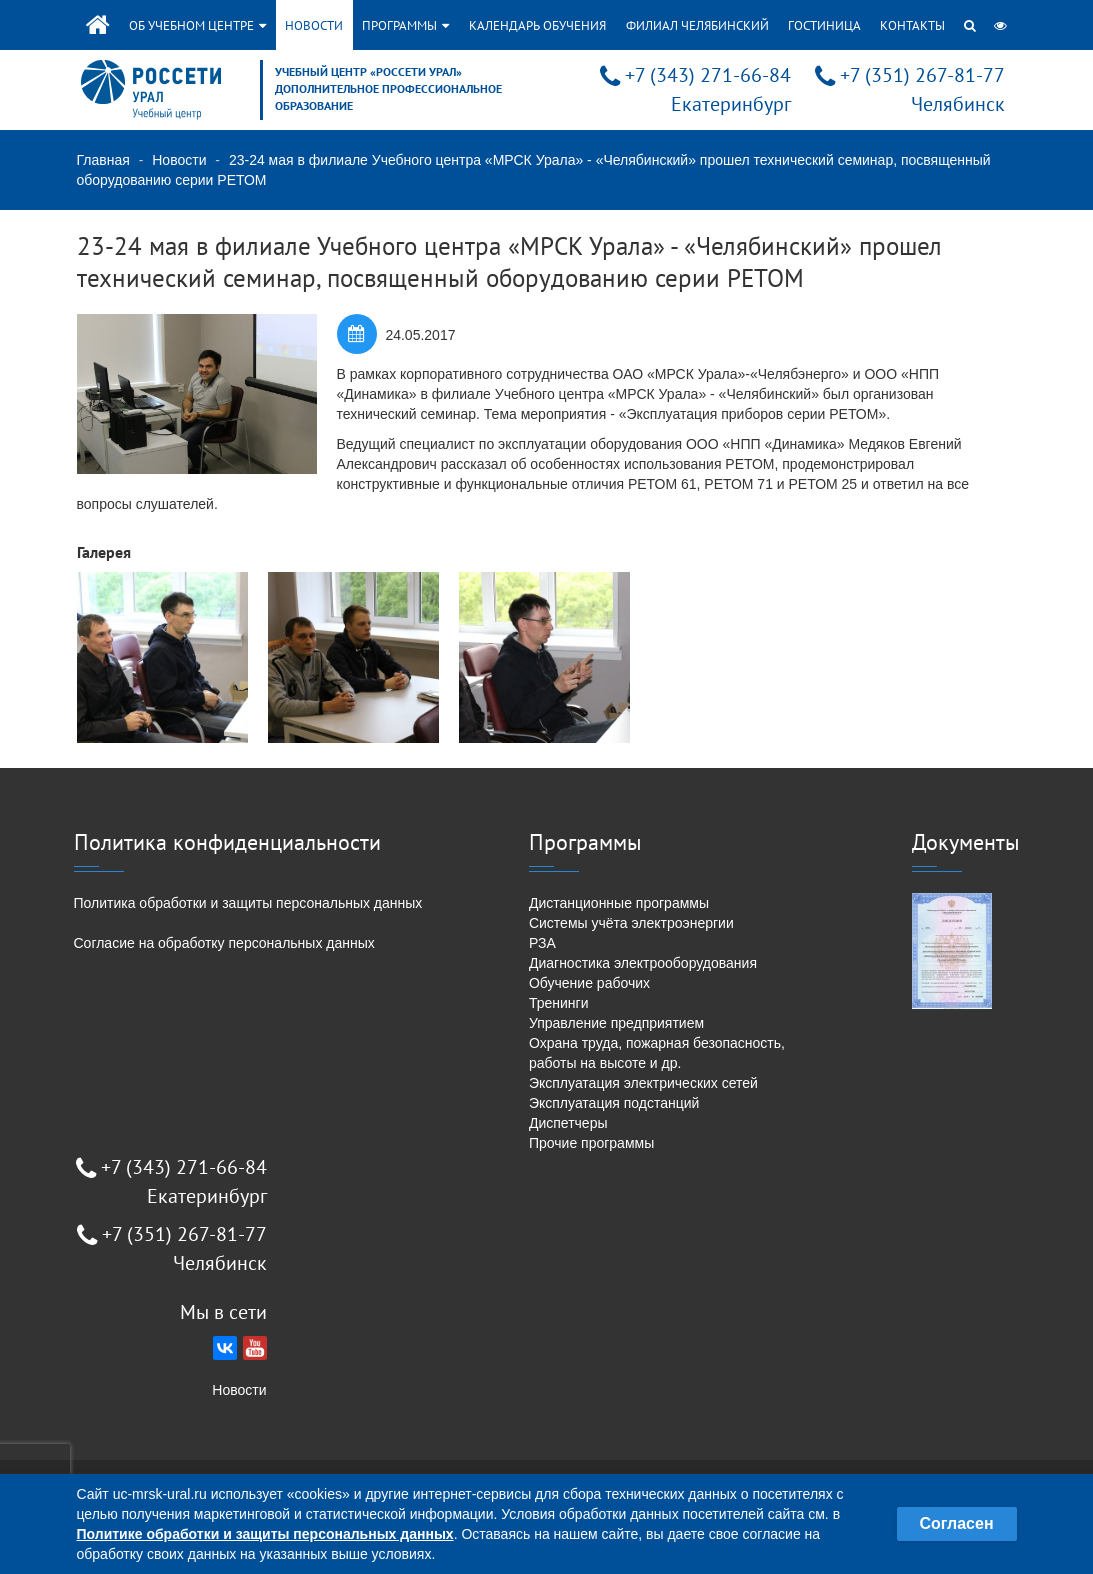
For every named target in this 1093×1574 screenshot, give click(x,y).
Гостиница (824, 25)
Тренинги (559, 1003)
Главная (103, 160)
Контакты (912, 25)
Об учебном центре (197, 25)
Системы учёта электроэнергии (631, 923)
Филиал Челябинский (697, 25)
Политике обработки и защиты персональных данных (265, 1534)
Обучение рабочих (589, 983)
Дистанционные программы (619, 903)
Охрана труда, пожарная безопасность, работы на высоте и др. (657, 1053)
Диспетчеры (568, 1123)
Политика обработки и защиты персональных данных (248, 903)
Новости (314, 25)
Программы (405, 25)
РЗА (542, 943)
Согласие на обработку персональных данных (224, 943)
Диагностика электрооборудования (643, 963)
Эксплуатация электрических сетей (643, 1083)
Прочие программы (591, 1143)
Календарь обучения (537, 25)
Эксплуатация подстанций (614, 1103)
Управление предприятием (616, 1023)
